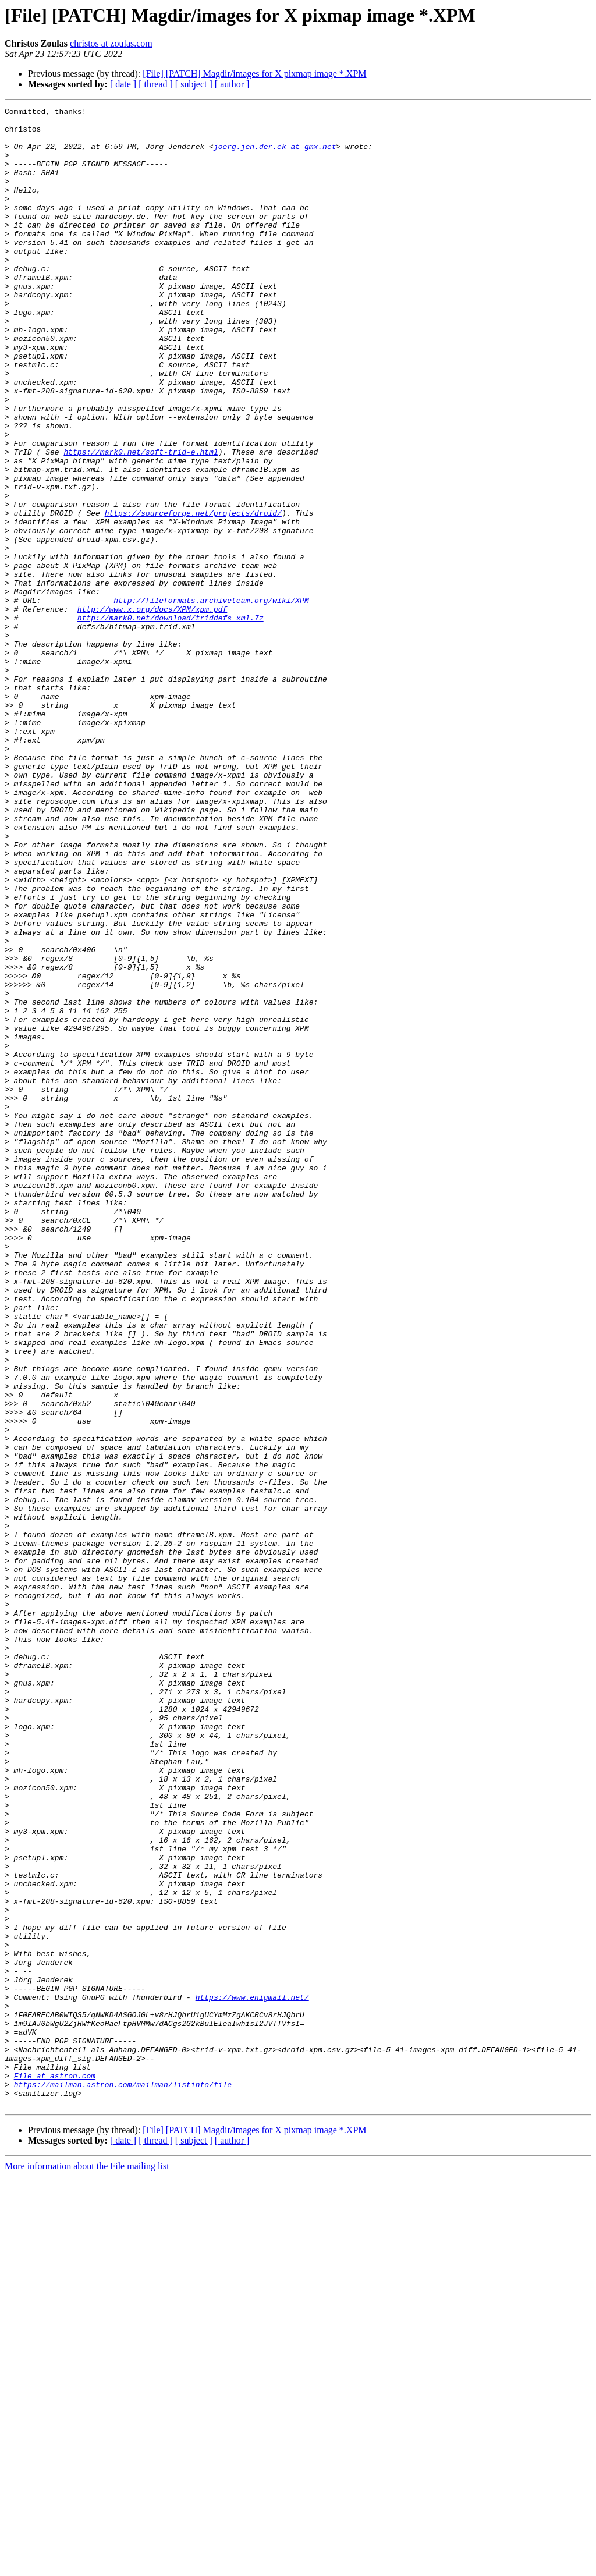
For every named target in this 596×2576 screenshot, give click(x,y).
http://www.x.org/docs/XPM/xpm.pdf (152, 710)
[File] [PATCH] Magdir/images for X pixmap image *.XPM (254, 74)
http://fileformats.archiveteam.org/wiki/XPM (210, 699)
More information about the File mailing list (87, 2566)
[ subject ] (193, 84)
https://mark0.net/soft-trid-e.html (140, 521)
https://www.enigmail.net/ (252, 2376)
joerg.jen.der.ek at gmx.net (275, 155)
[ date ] (123, 84)
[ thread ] (156, 84)
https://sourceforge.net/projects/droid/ (193, 595)
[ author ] (232, 84)
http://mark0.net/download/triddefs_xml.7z (170, 720)
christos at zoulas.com (111, 43)
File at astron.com (54, 2470)
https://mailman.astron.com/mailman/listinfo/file (123, 2480)
